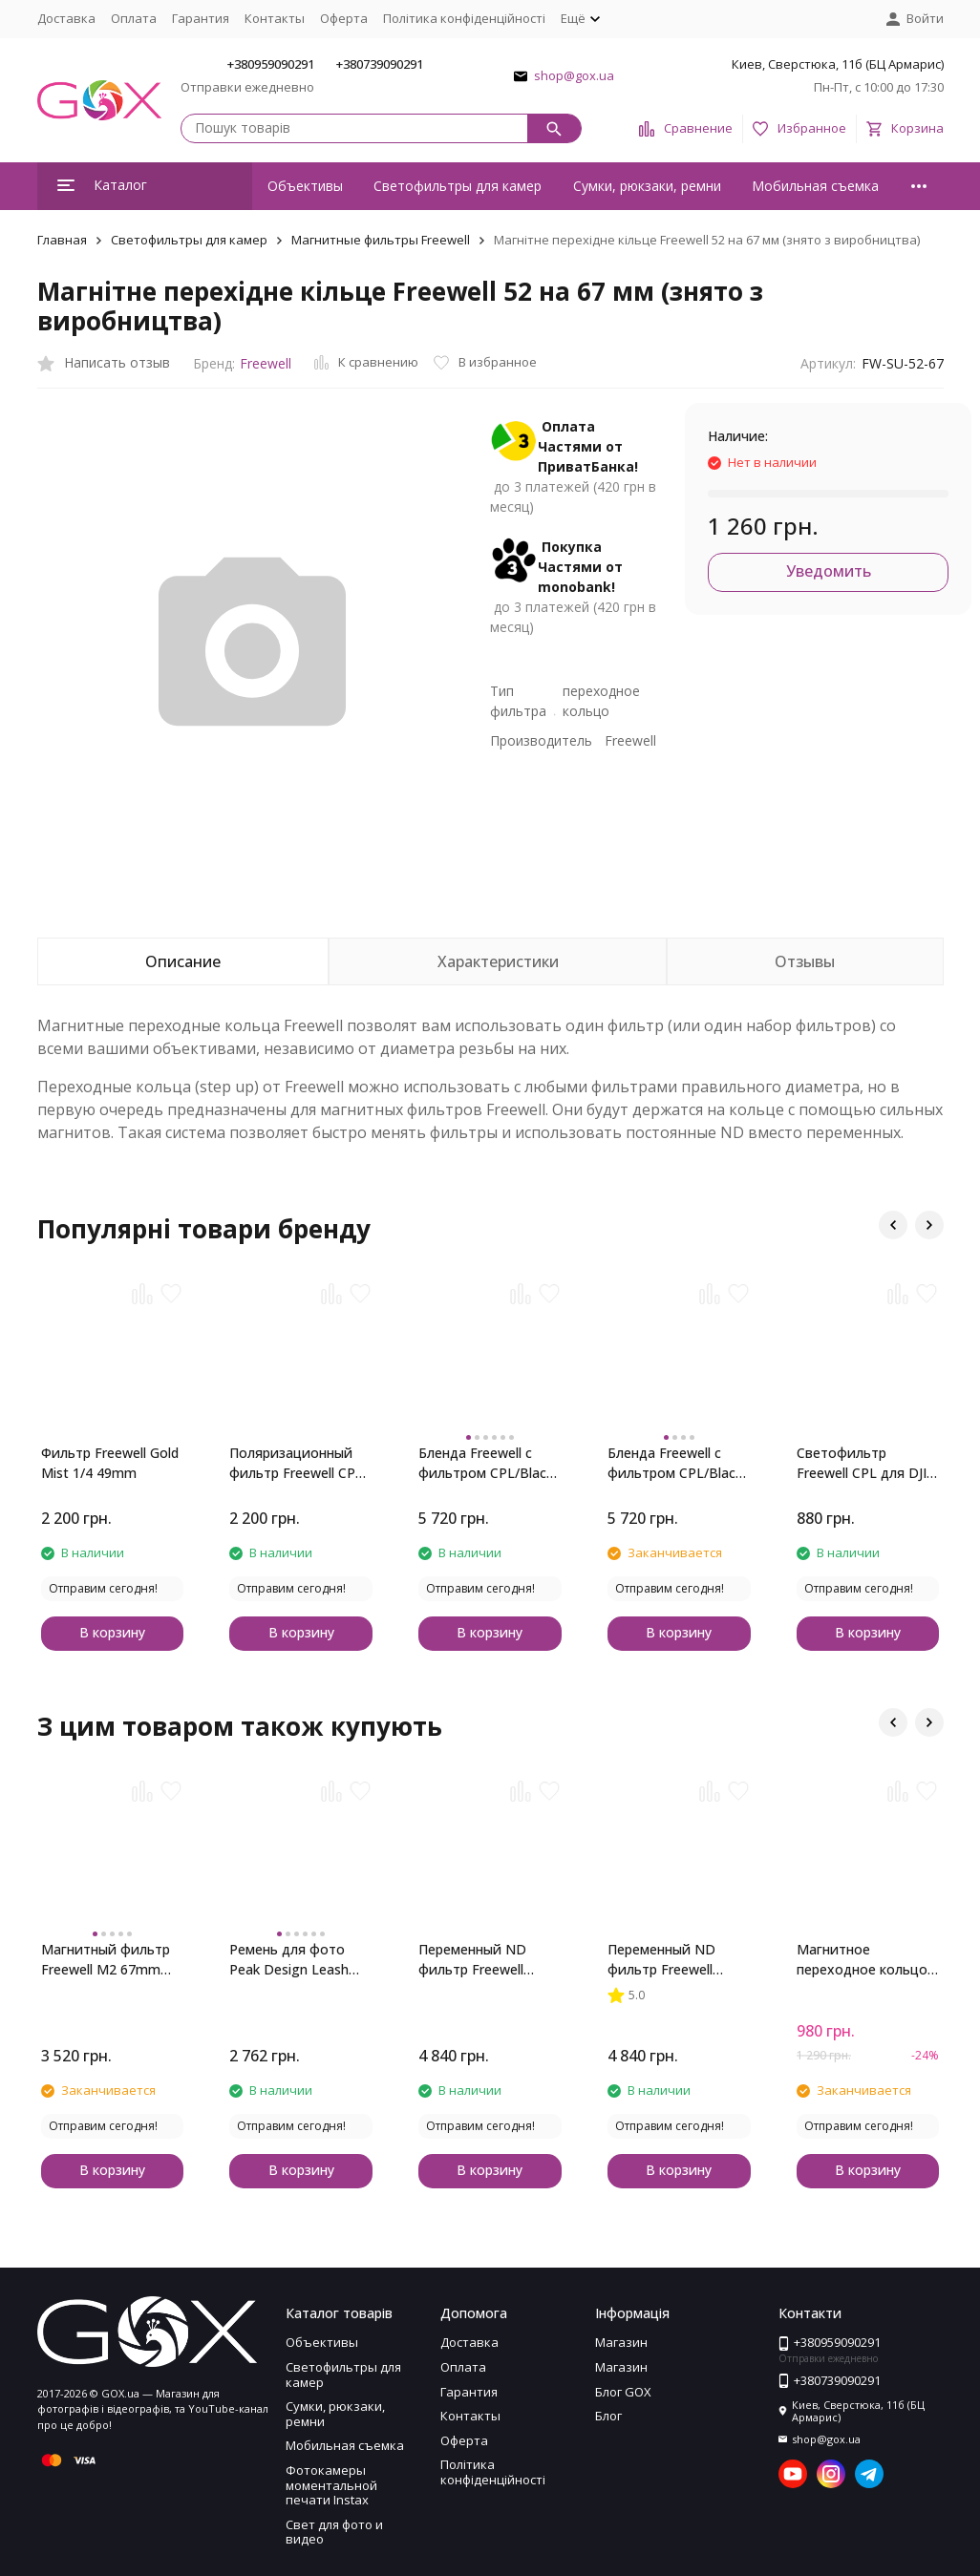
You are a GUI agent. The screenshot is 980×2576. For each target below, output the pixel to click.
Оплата (134, 18)
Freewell (265, 363)
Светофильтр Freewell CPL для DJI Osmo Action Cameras (867, 1463)
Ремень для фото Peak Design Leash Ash (289, 1959)
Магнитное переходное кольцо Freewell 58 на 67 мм (862, 1959)
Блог (608, 2415)
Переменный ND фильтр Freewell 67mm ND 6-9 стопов (677, 1959)
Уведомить (828, 570)
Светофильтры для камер (457, 186)
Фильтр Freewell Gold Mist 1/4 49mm (110, 1463)
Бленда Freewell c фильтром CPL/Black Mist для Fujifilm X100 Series (677, 1463)
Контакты (275, 18)
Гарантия (200, 18)
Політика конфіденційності (464, 18)
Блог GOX (623, 2391)
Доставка (66, 18)
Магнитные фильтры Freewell (380, 239)
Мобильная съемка (815, 186)
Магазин (621, 2342)
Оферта (344, 18)
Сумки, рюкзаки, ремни (647, 186)
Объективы (305, 186)
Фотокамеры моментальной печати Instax (331, 2484)
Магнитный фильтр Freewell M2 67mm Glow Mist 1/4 (105, 1959)
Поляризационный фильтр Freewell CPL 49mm (296, 1463)
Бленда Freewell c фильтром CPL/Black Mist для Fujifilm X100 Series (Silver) (488, 1463)
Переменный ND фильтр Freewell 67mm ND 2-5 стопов (488, 1959)
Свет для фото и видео (334, 2532)
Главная (62, 239)
